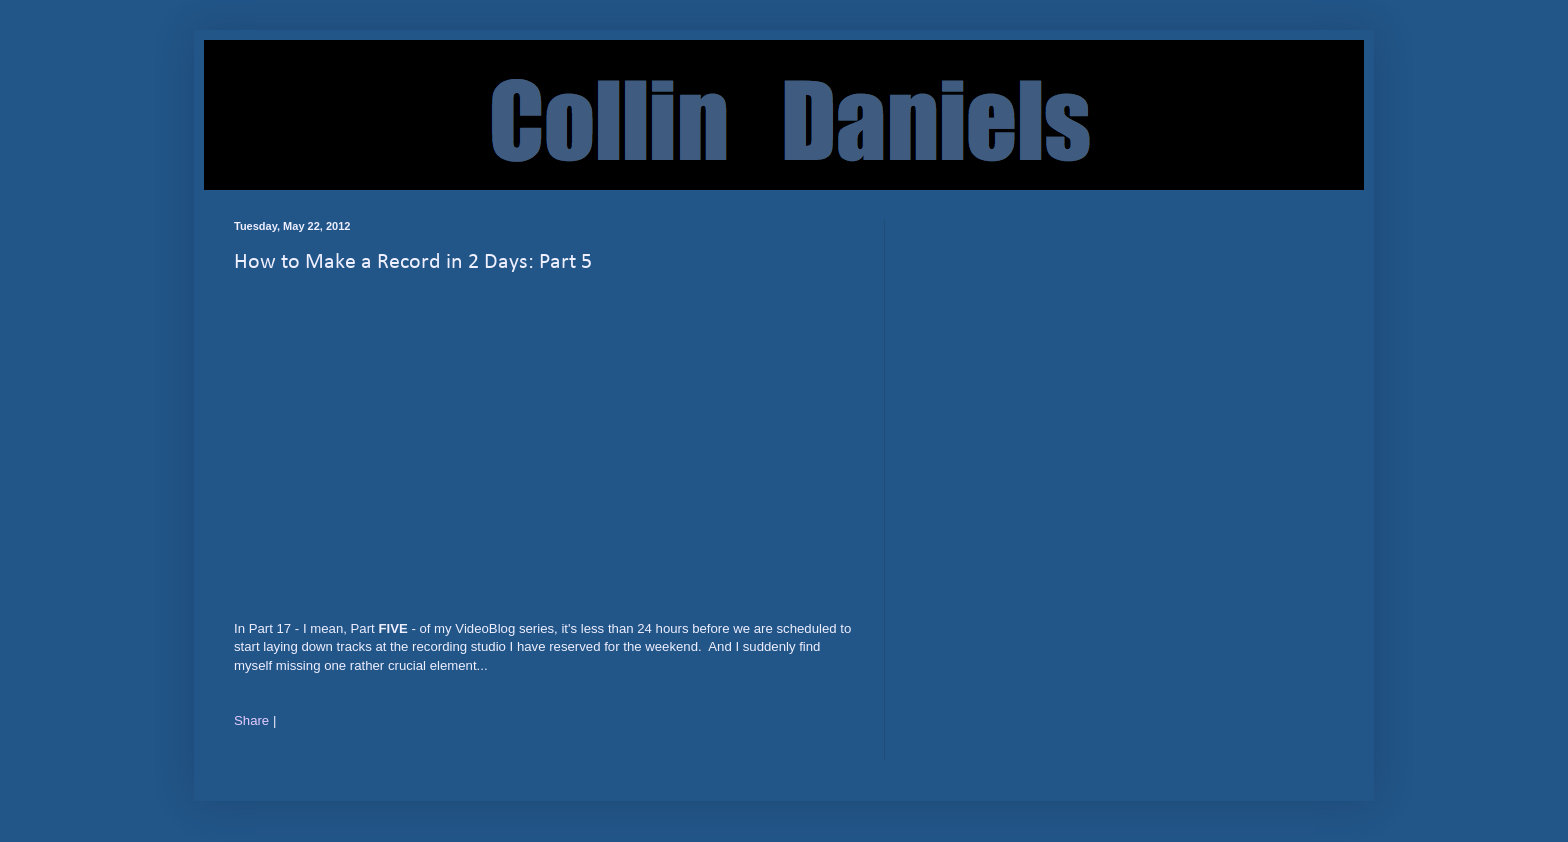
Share (251, 720)
